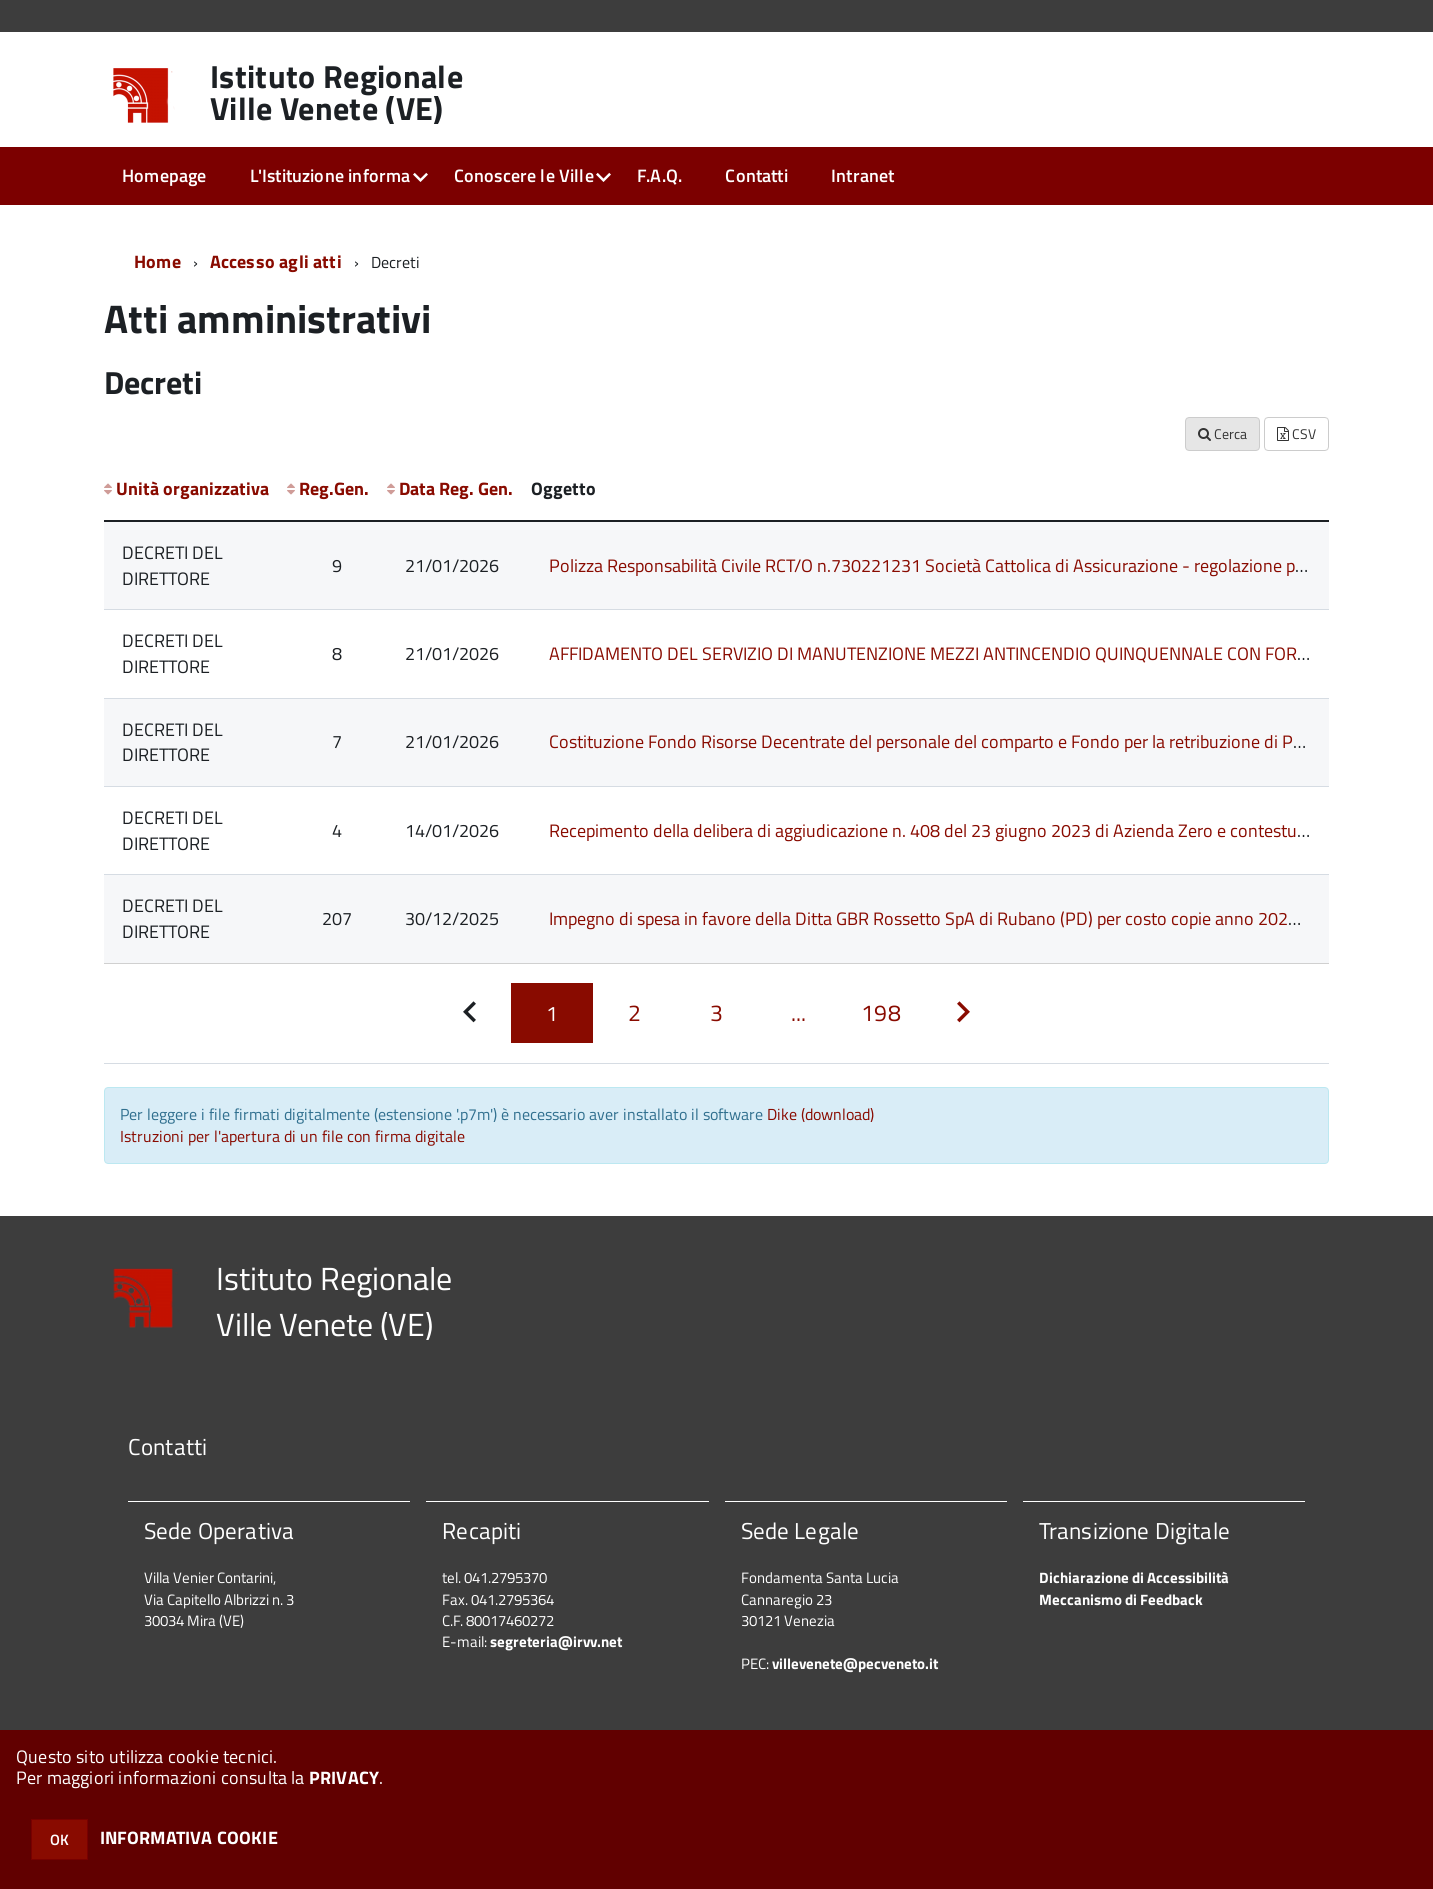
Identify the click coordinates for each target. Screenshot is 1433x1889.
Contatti (756, 175)
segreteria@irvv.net (556, 1641)
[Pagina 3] (716, 1013)
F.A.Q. (659, 175)
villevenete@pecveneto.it (855, 1663)
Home (157, 261)
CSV (1296, 433)
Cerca (1222, 433)
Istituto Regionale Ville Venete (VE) (336, 92)
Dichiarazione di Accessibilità (1134, 1577)
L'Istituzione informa (330, 175)
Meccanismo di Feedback (1121, 1599)
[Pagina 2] (634, 1013)
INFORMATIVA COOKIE (189, 1837)
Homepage (164, 175)
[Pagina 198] (881, 1013)
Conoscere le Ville (524, 175)
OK (59, 1839)
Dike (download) (820, 1114)
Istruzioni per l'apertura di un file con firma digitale (292, 1136)
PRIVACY (344, 1777)
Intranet (862, 175)
